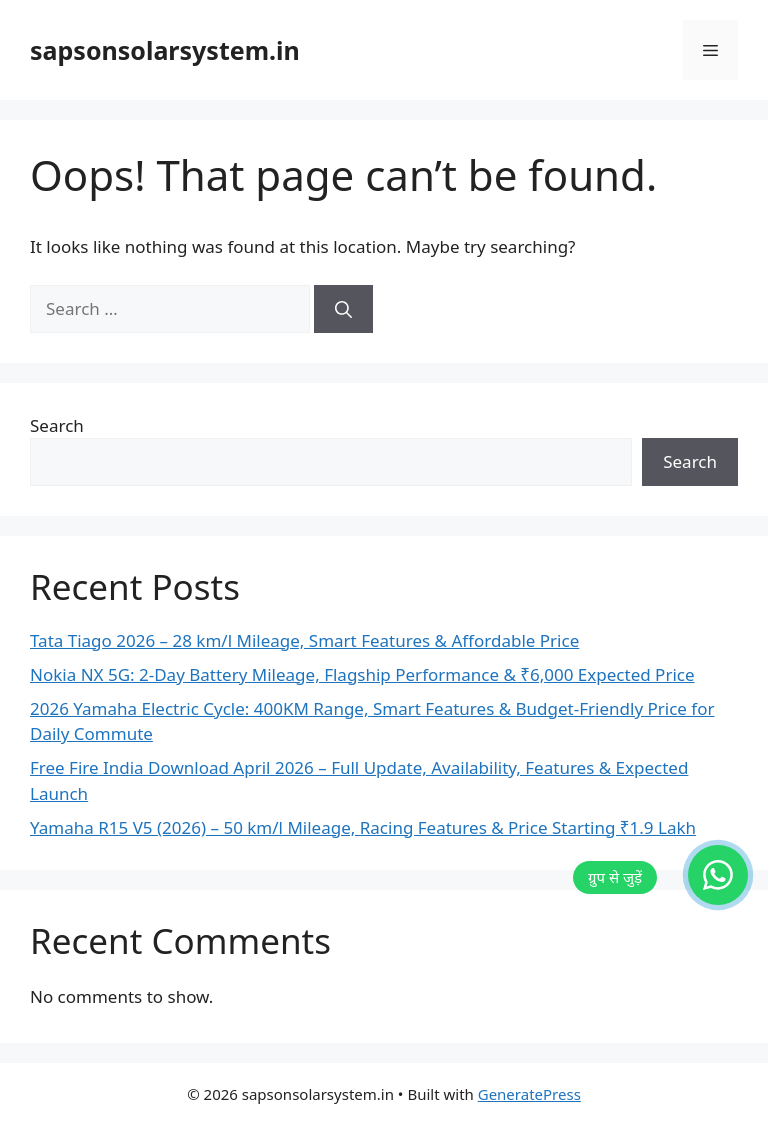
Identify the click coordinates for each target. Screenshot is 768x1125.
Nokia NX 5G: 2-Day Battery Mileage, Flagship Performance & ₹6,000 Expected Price (362, 674)
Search (57, 425)
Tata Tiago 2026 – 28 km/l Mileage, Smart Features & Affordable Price (304, 640)
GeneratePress (529, 1094)
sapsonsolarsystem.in (165, 50)
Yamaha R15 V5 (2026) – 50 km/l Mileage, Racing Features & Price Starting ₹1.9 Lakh (363, 827)
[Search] (343, 309)
